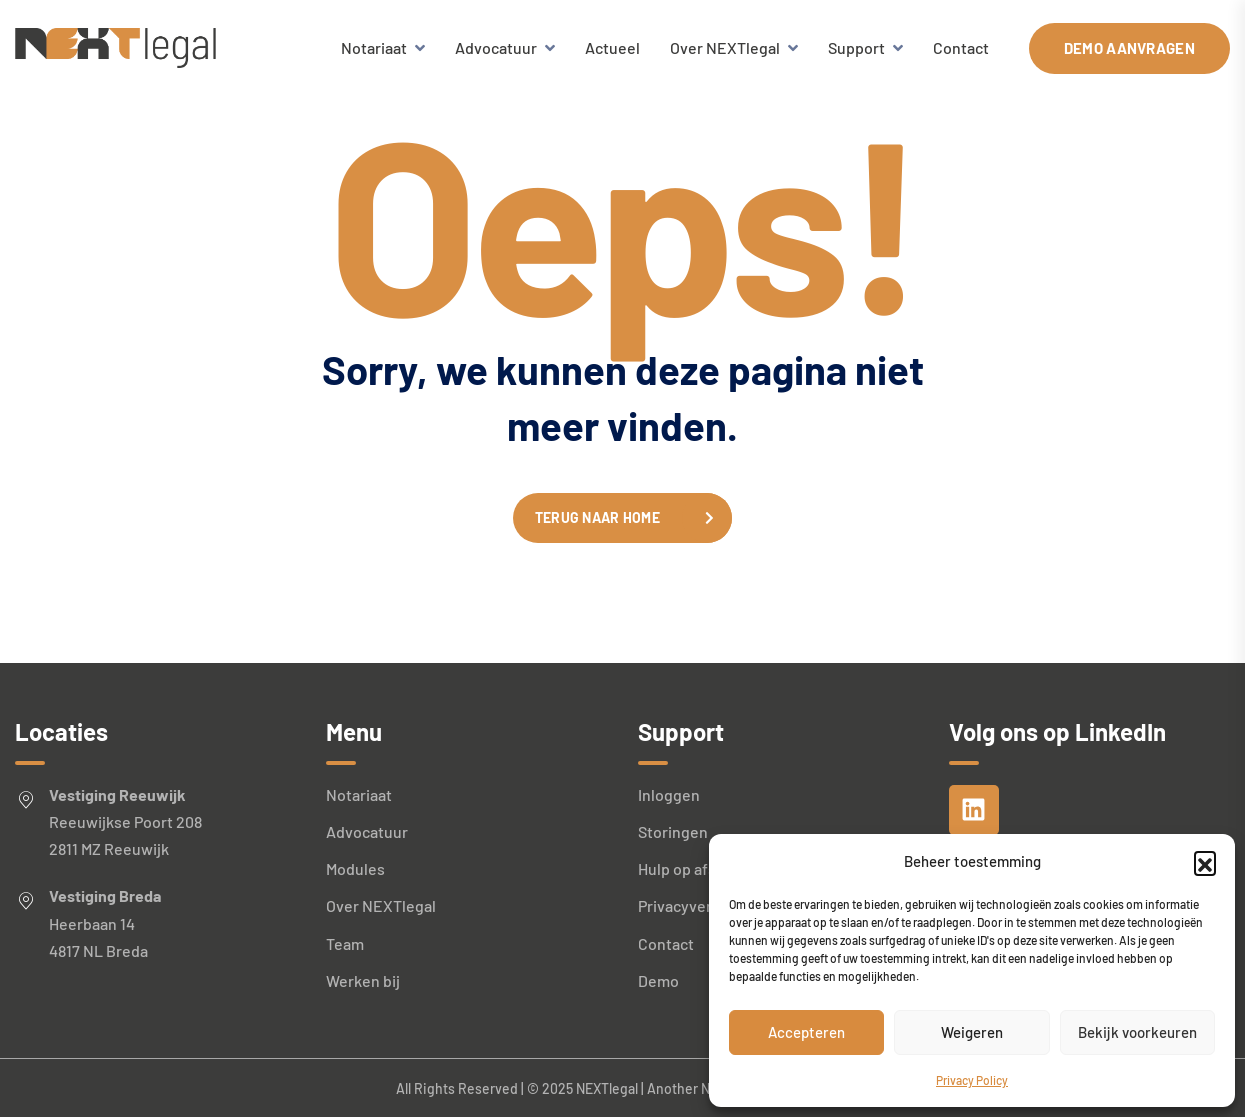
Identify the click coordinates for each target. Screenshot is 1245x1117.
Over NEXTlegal (725, 47)
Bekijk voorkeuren (1137, 1032)
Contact (961, 47)
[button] (1205, 862)
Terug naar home (597, 517)
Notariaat (374, 47)
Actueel (612, 47)
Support (856, 47)
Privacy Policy (972, 1080)
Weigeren (972, 1032)
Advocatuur (496, 47)
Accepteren (806, 1032)
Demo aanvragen (1129, 48)
